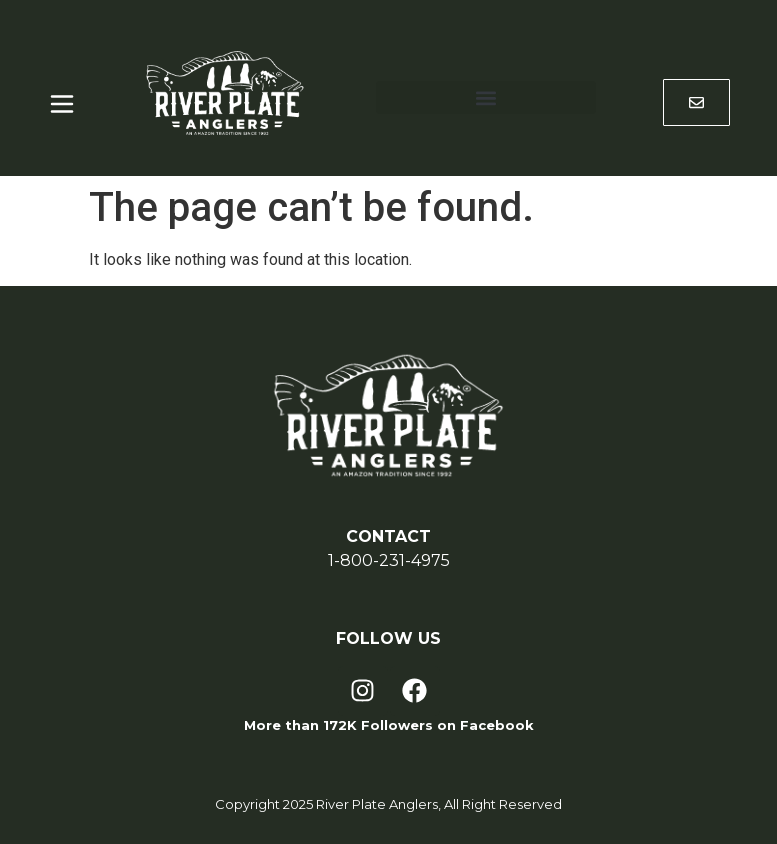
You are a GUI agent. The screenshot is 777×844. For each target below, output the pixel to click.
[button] (486, 97)
